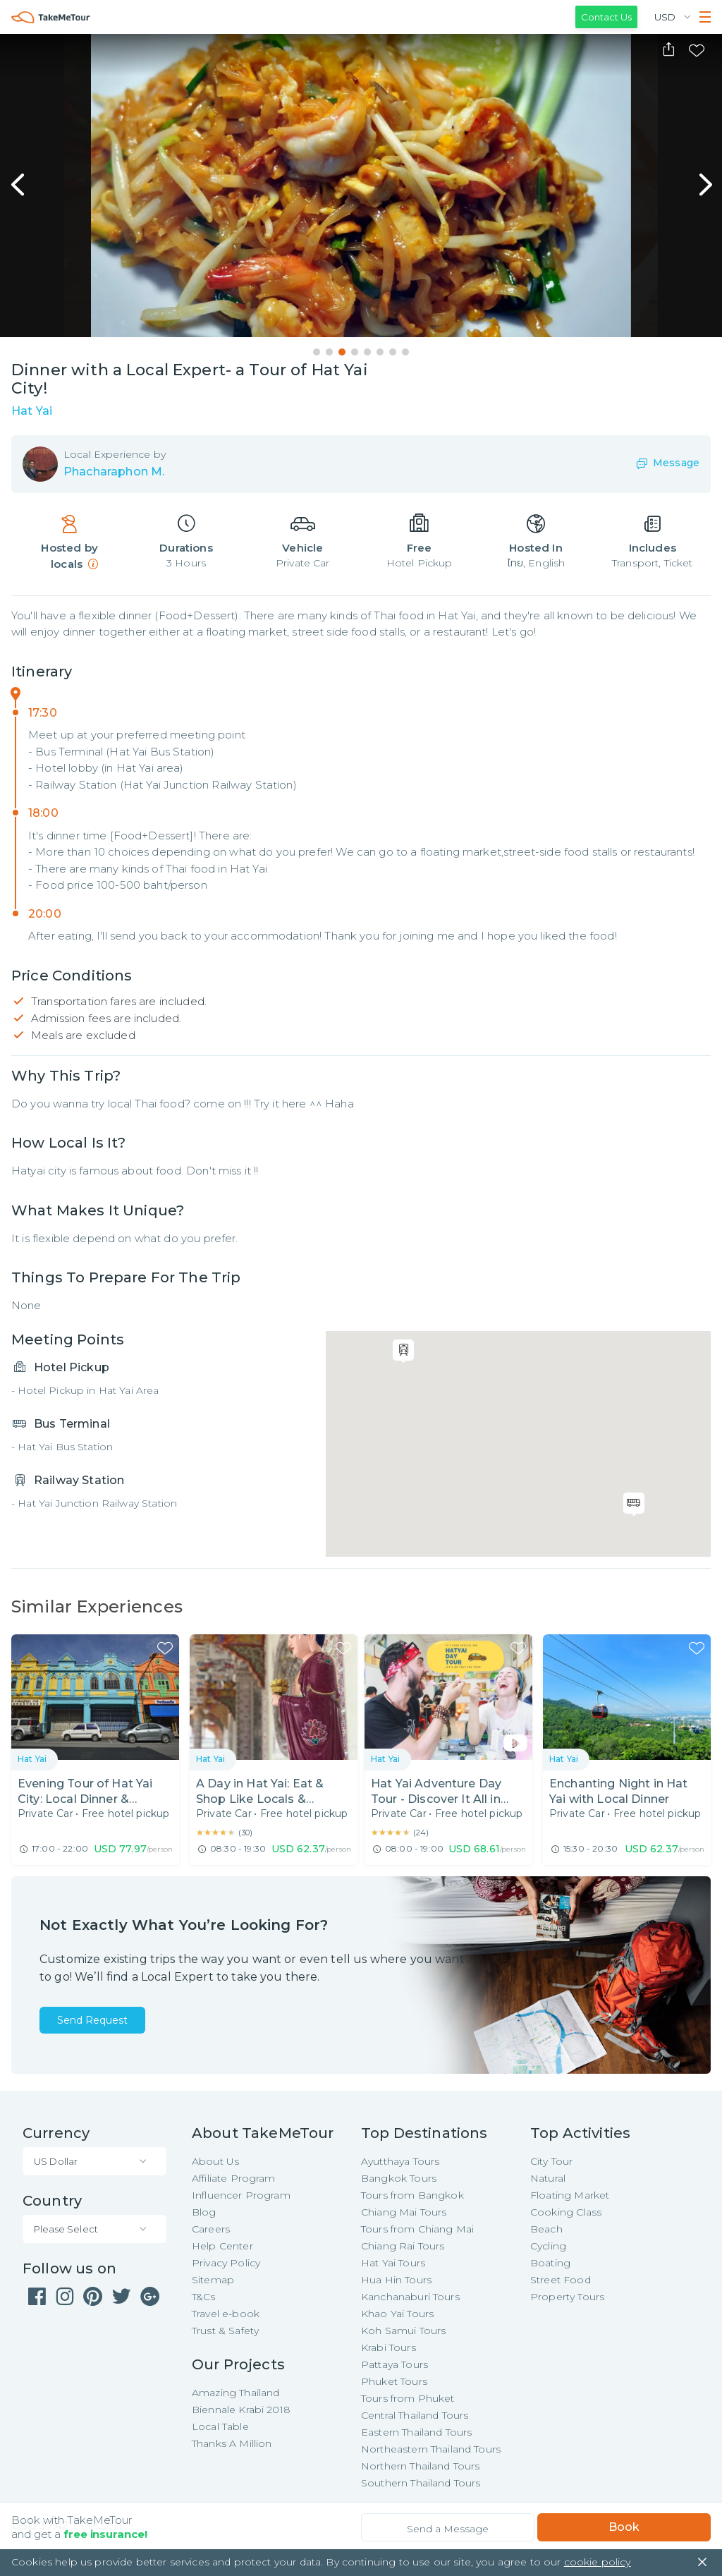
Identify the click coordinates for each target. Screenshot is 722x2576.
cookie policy (597, 2562)
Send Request (92, 2020)
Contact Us (606, 17)
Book (624, 2527)
